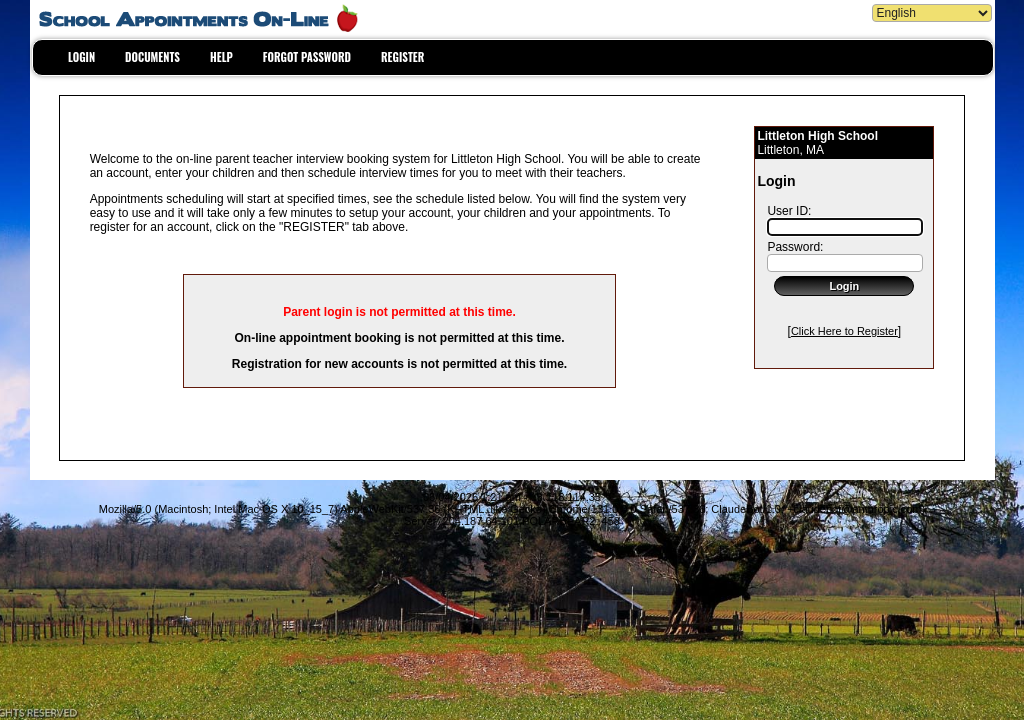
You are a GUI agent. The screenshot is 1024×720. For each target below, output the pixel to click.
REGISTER (402, 57)
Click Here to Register (844, 331)
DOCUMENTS (152, 57)
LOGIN (81, 57)
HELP (221, 57)
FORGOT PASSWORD (307, 57)
